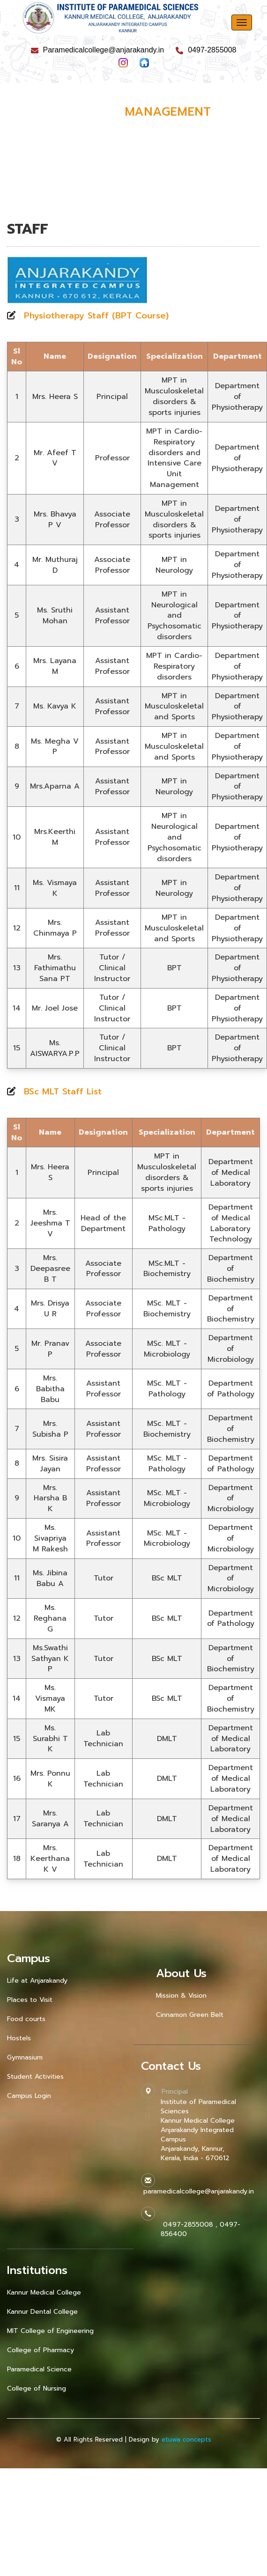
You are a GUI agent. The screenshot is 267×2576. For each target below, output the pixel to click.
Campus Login (29, 2096)
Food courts (26, 2019)
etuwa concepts (186, 2440)
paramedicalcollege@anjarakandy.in (197, 2191)
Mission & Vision (181, 1995)
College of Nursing (36, 2388)
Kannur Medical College (44, 2292)
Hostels (19, 2038)
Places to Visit (29, 2000)
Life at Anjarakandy (37, 1981)
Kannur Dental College (42, 2312)
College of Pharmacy (40, 2350)
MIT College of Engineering (50, 2331)
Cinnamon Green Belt (189, 2015)
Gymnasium (25, 2057)
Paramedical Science (39, 2369)
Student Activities (35, 2076)
